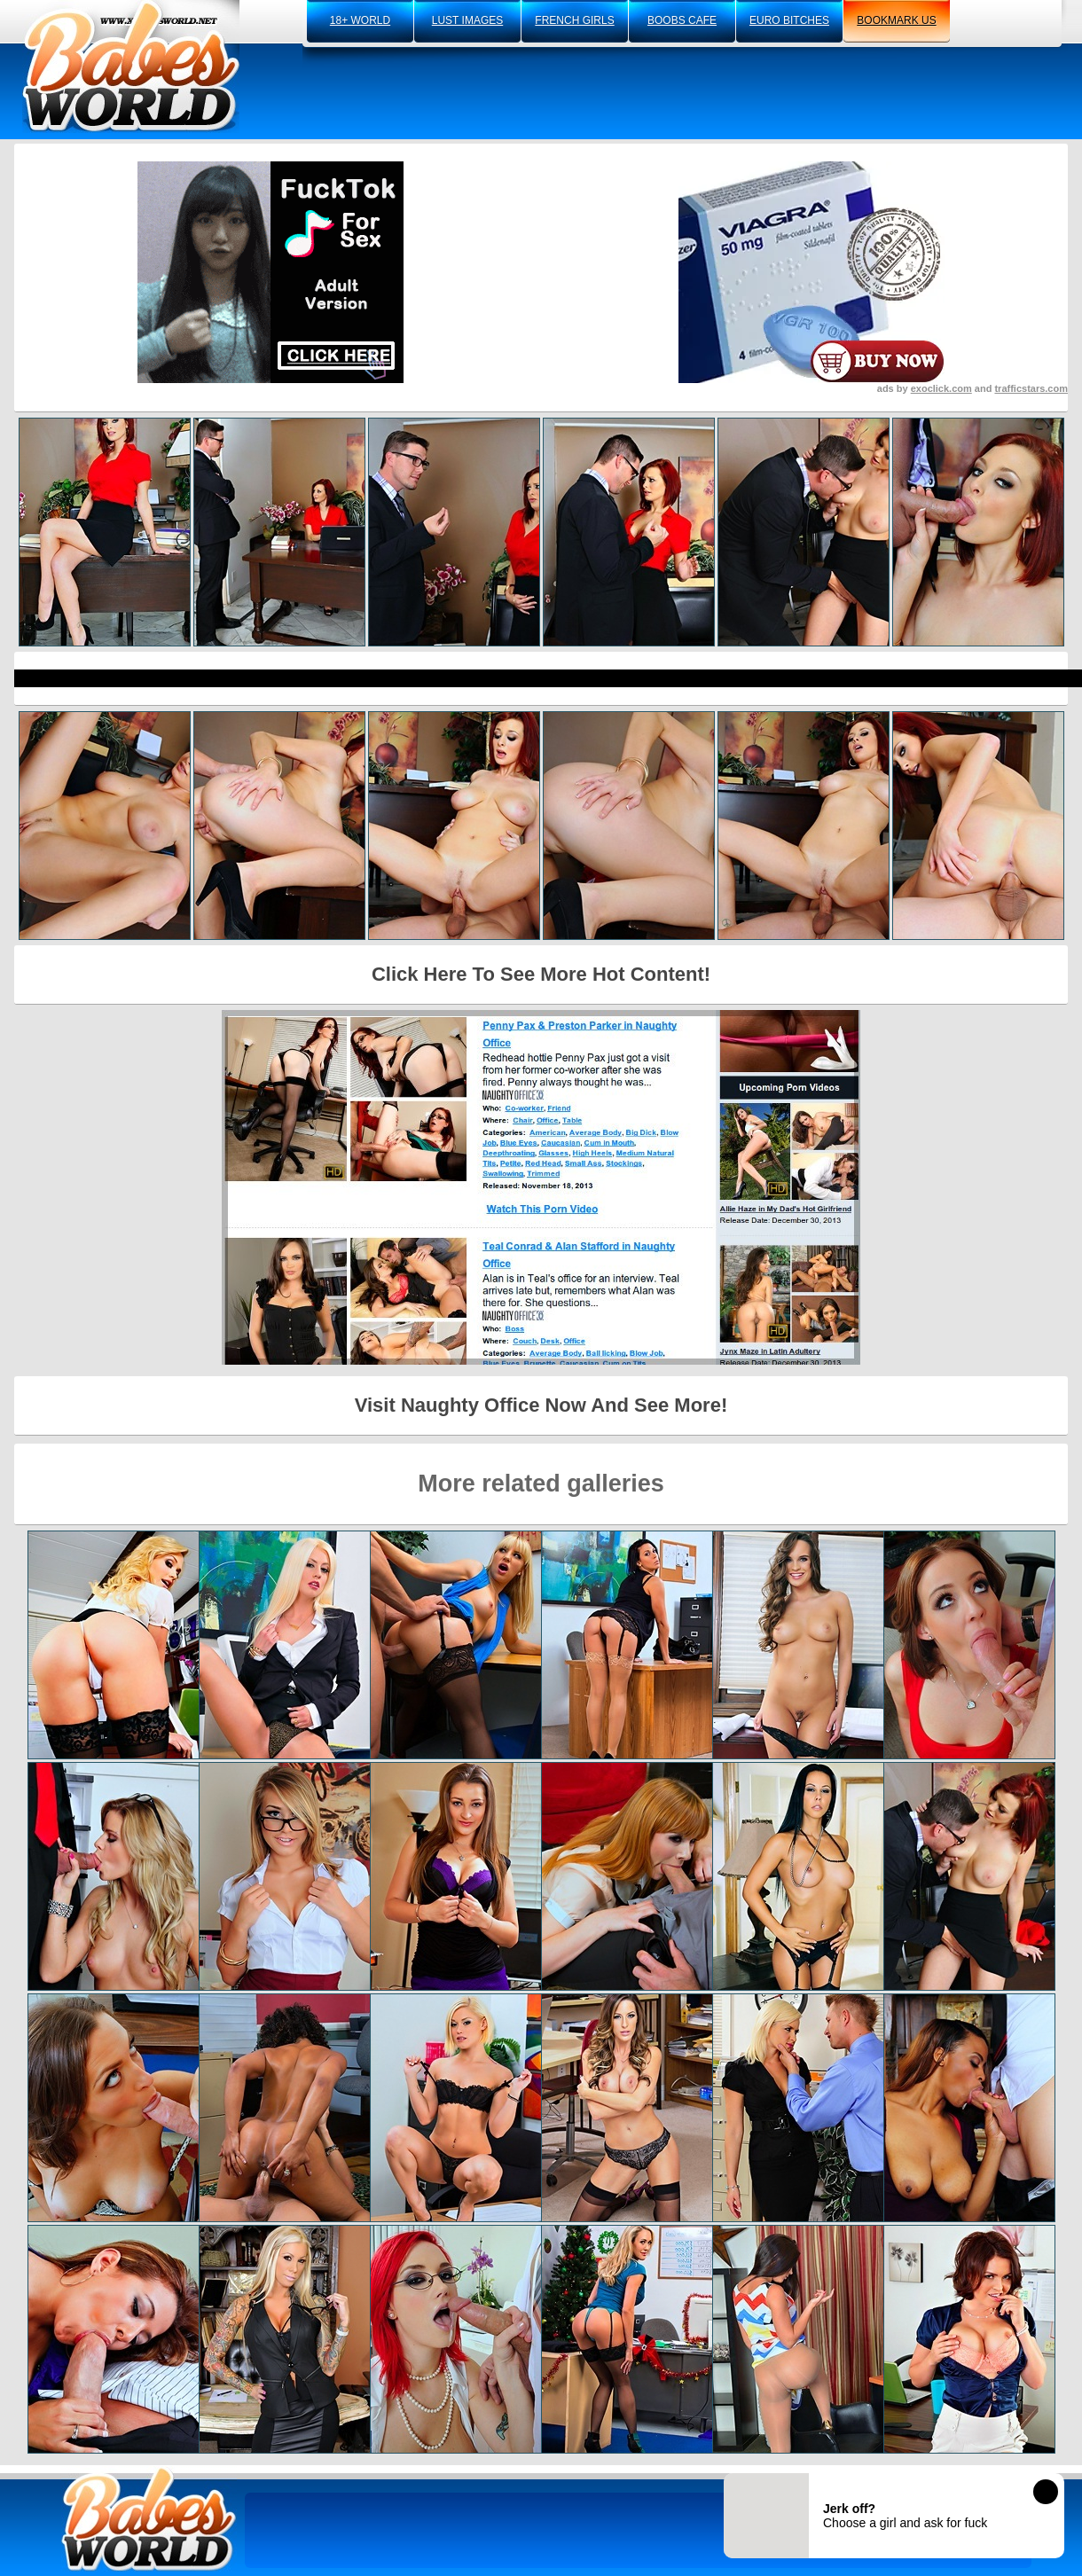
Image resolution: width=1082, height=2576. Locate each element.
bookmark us (896, 20)
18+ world (360, 20)
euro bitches (789, 20)
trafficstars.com (1031, 388)
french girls (574, 20)
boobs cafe (682, 20)
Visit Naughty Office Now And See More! (541, 1405)
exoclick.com (941, 388)
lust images (467, 20)
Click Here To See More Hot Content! (541, 974)
